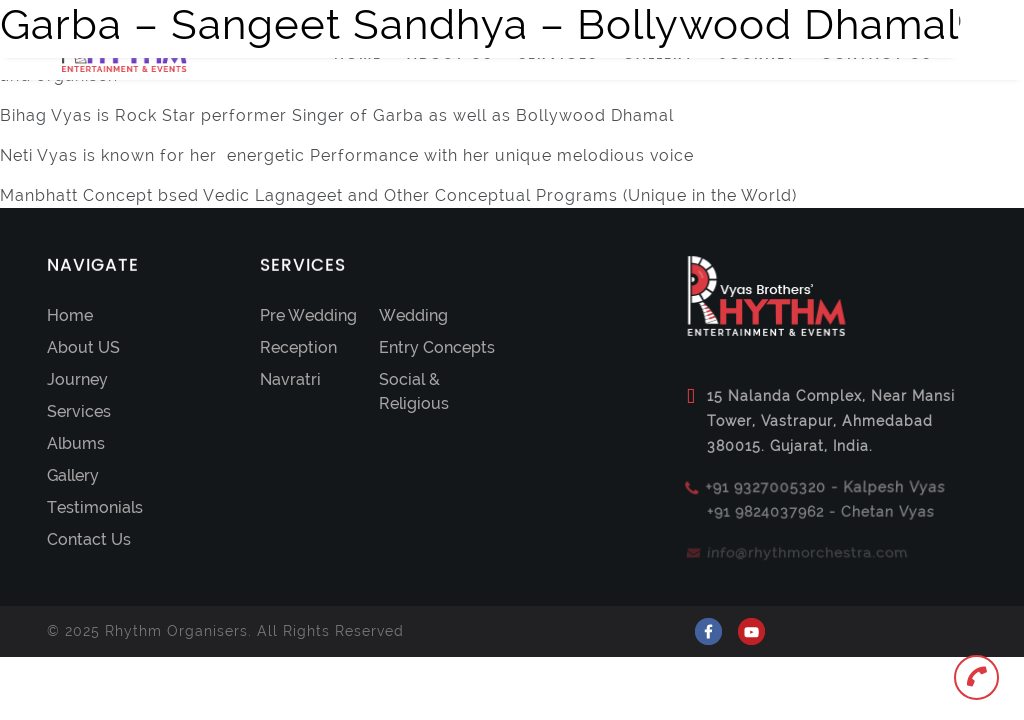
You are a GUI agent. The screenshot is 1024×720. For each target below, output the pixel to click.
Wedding (413, 315)
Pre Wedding (308, 315)
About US (83, 347)
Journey (77, 379)
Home (70, 315)
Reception (298, 347)
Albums (76, 443)
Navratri (290, 379)
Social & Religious (414, 391)
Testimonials (95, 507)
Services (79, 411)
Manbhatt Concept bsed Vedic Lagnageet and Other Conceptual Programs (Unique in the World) (398, 195)
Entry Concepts (437, 347)
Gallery (73, 475)
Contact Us (89, 539)
